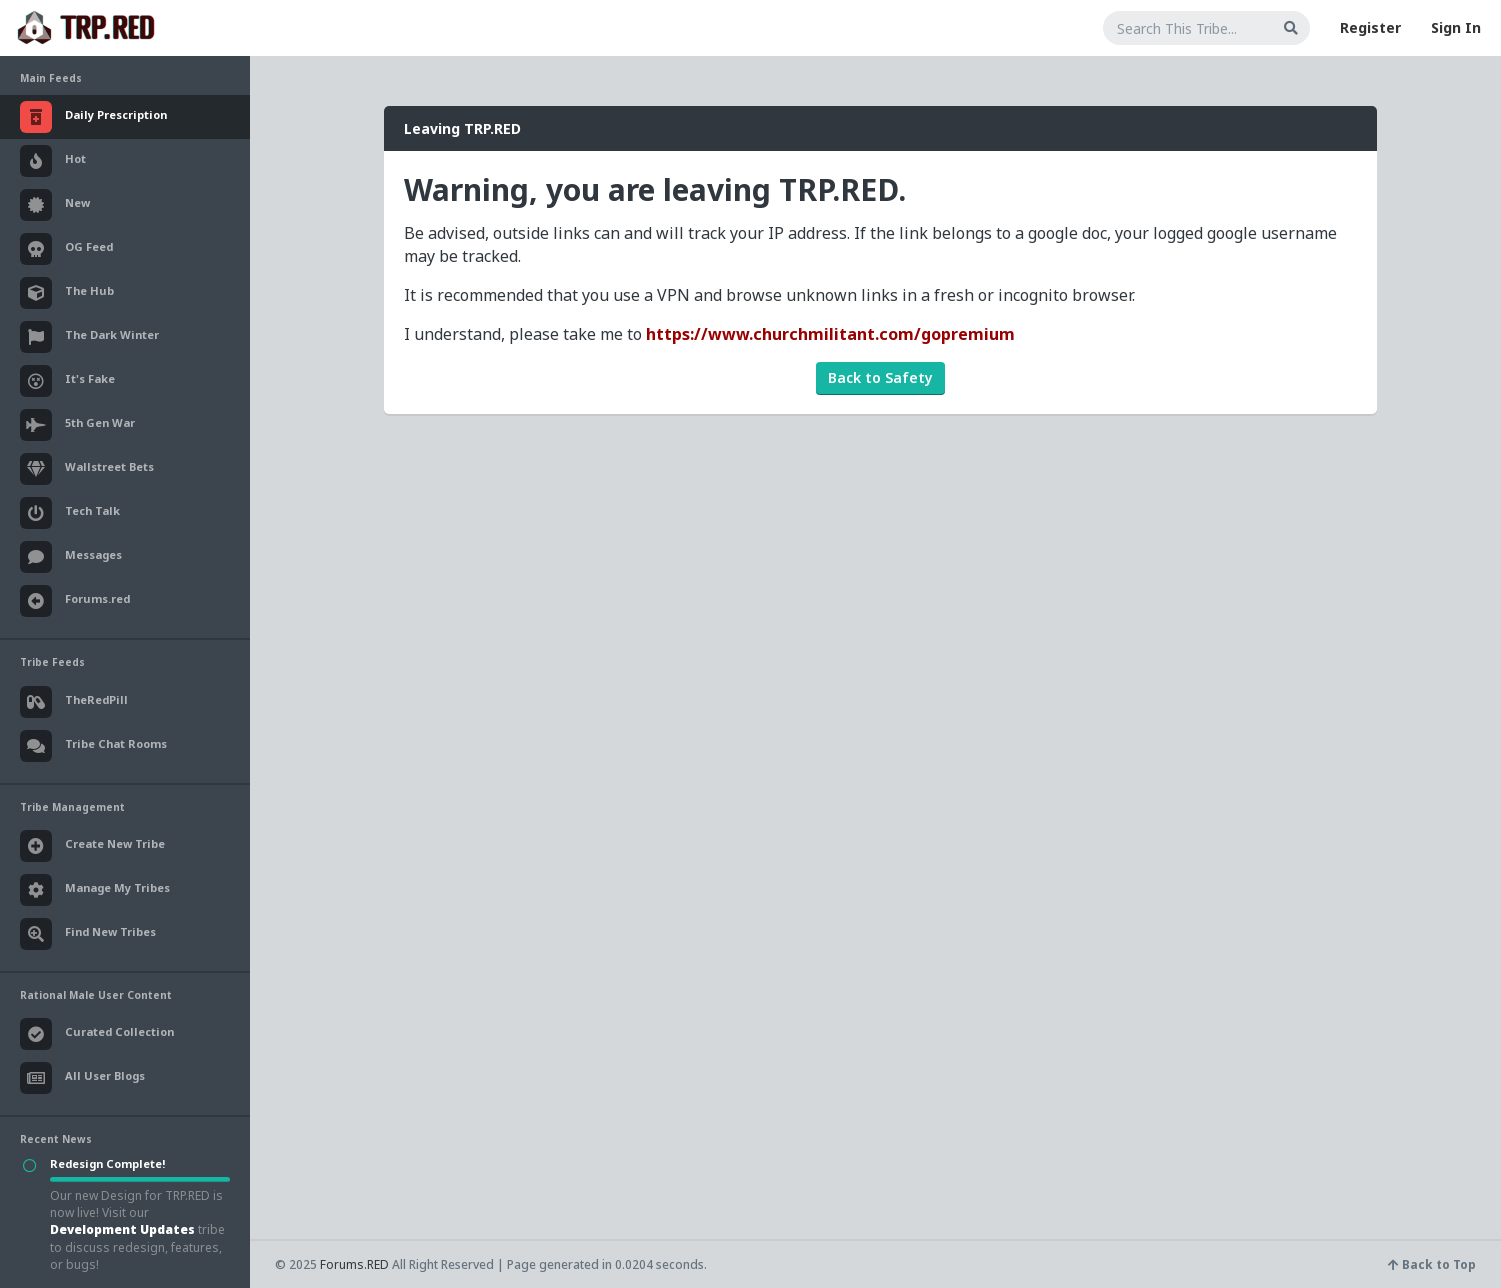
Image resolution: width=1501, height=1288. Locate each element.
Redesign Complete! (107, 1163)
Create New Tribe (92, 846)
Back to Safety (880, 377)
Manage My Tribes (95, 890)
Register (1370, 27)
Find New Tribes (88, 934)
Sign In (1456, 27)
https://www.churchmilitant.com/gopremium (830, 334)
